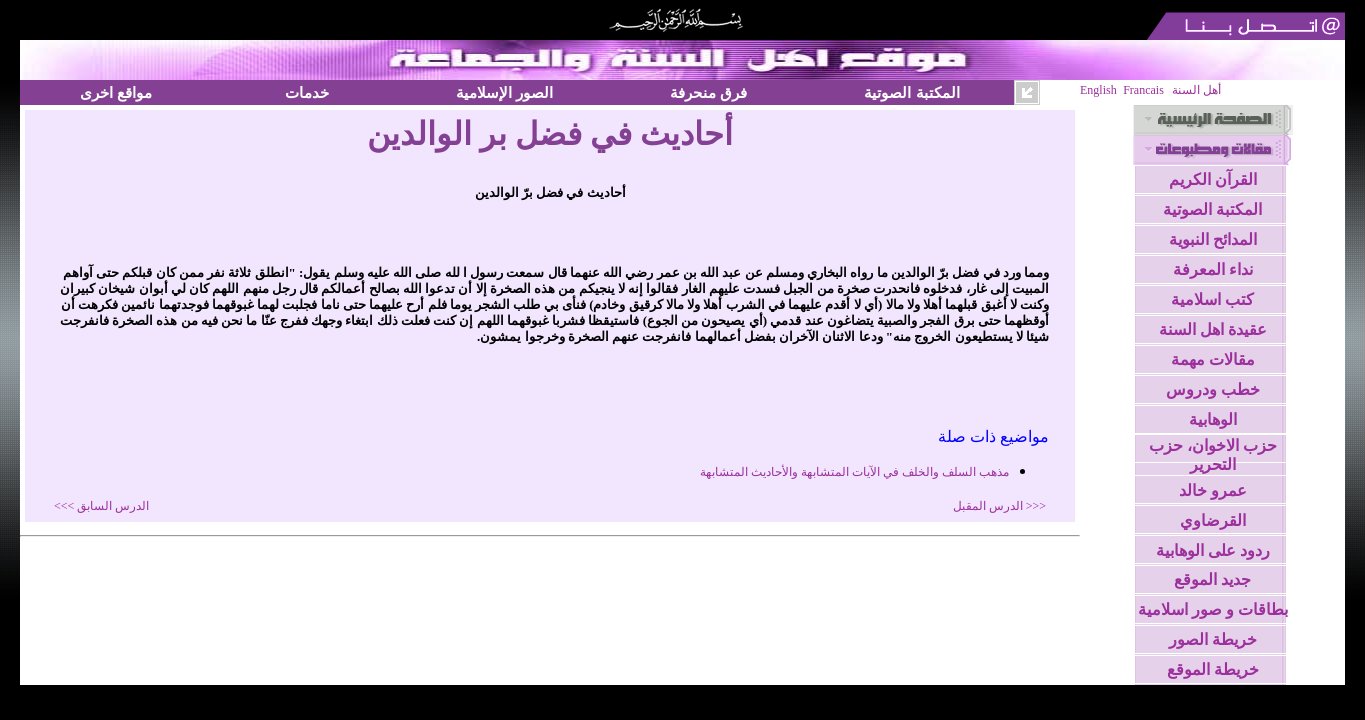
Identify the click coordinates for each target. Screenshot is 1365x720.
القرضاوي (1213, 520)
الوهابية (1213, 419)
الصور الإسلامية (504, 92)
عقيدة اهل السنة (1213, 329)
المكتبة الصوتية (911, 92)
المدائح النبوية (1213, 239)
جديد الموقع (1212, 579)
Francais (1143, 90)
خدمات (307, 92)
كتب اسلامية (1212, 299)
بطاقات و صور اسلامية (1213, 609)
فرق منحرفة (708, 92)
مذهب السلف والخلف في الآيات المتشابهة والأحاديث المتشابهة (854, 472)
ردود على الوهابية (1213, 550)
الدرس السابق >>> (101, 506)
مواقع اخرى (116, 92)
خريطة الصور (1213, 639)
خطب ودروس (1213, 389)
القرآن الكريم (1213, 179)
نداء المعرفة (1213, 269)
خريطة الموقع (1213, 669)
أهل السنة (1196, 90)
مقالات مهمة (1213, 359)
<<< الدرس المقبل (999, 506)
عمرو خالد (1213, 490)
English (1098, 90)
